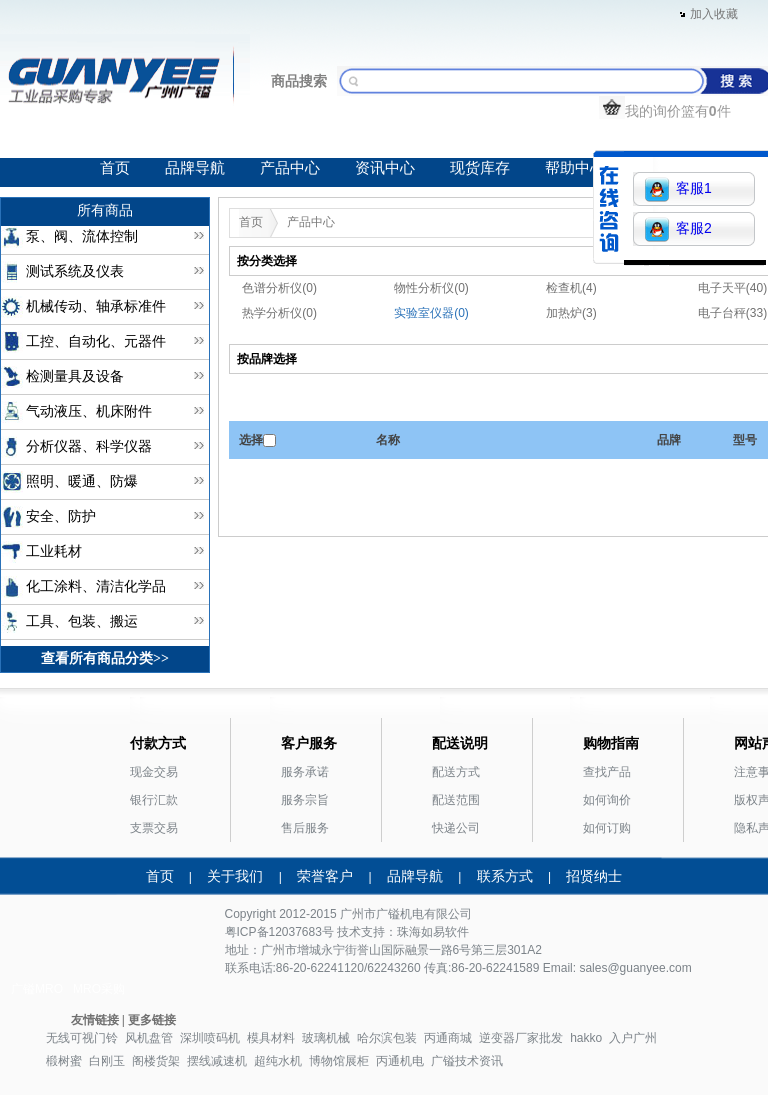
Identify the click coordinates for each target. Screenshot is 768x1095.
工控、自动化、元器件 (96, 341)
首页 (115, 168)
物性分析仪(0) (431, 288)
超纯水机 (278, 1061)
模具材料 (271, 1038)
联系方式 (505, 876)
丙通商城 (448, 1038)
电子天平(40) (732, 288)
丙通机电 (400, 1061)
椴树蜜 (64, 1061)
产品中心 (290, 168)
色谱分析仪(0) (279, 288)
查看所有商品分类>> (105, 658)
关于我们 (235, 876)
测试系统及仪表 (75, 271)
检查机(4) (571, 288)
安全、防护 (61, 516)
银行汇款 (154, 800)
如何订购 (607, 828)
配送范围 (456, 800)
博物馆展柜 (339, 1061)
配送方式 (456, 772)
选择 (251, 440)
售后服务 (305, 828)
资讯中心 (385, 168)
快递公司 (456, 828)
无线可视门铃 (82, 1038)
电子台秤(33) (732, 313)
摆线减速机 (217, 1061)
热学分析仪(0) (279, 313)
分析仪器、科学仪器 (89, 446)
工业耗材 (54, 551)
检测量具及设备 (75, 376)
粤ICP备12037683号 (279, 932)
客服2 (678, 229)
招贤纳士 (594, 876)
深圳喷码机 (210, 1038)
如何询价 (607, 800)
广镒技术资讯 (467, 1061)
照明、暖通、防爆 (82, 481)
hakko (586, 1038)
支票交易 (154, 828)
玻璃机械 (326, 1038)
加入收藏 (714, 14)
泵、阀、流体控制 (82, 236)
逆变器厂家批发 (521, 1038)
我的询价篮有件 (665, 111)
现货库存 (480, 168)
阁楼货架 (156, 1061)
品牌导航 (195, 168)
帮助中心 (575, 168)
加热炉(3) (571, 313)
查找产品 (607, 772)
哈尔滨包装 (387, 1038)
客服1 (678, 189)
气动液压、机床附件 (89, 411)
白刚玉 (107, 1061)
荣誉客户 (325, 876)
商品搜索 (299, 81)
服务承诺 (305, 772)
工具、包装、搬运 (82, 621)
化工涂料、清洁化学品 (96, 586)
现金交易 (154, 772)
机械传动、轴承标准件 (96, 306)
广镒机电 (400, 914)
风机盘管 (149, 1038)
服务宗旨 (305, 800)
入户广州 (633, 1038)
